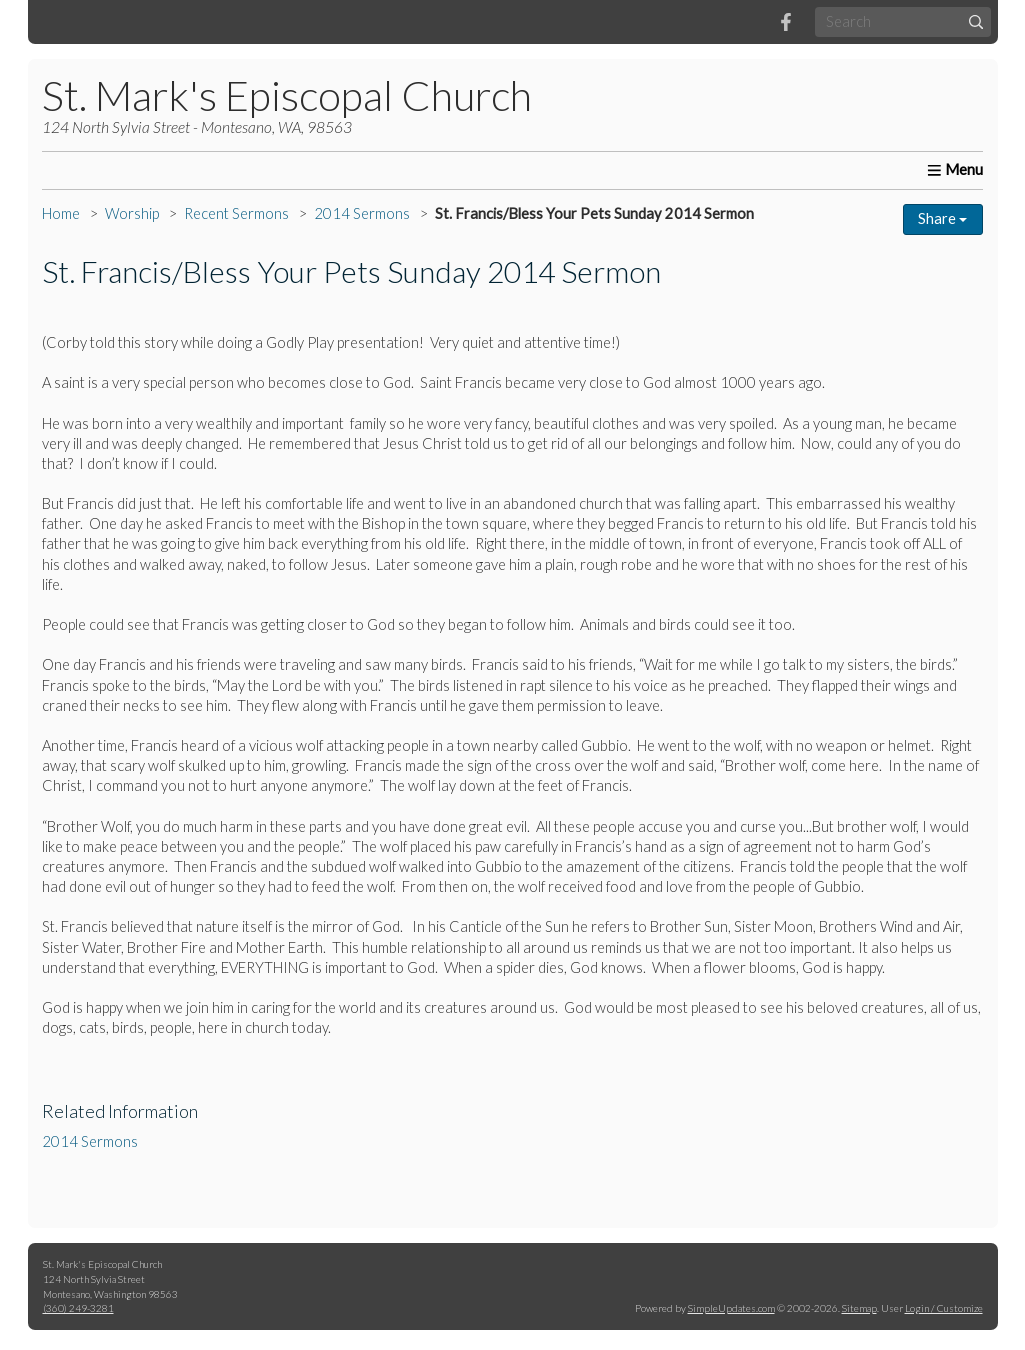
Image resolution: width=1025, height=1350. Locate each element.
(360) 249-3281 (78, 1308)
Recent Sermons (236, 213)
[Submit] (975, 21)
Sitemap (859, 1308)
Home (61, 213)
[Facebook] (786, 22)
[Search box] (903, 21)
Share (942, 218)
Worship (132, 213)
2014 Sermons (362, 213)
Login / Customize (944, 1308)
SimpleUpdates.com (731, 1308)
